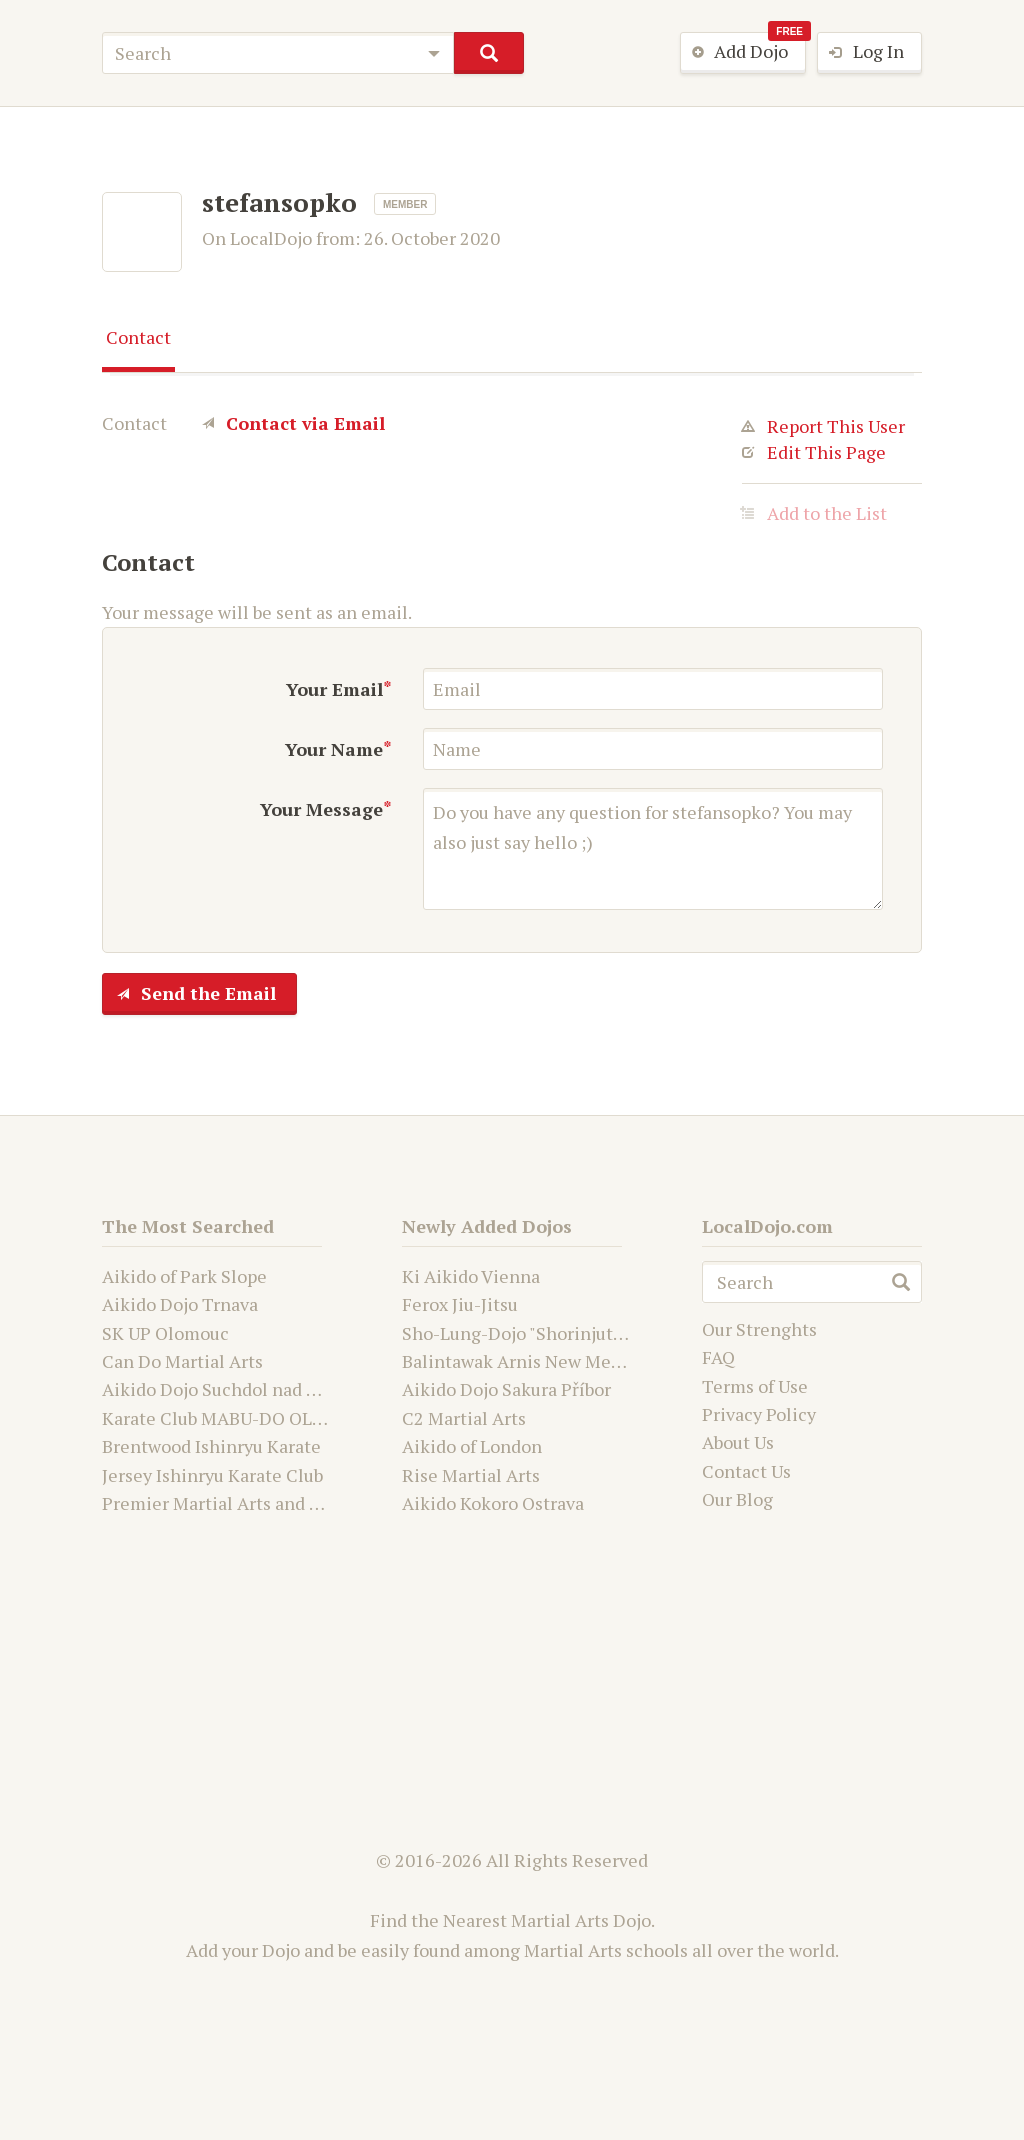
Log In (861, 53)
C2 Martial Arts (464, 1418)
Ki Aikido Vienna (471, 1276)
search (488, 53)
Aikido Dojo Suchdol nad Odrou (229, 1389)
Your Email (334, 689)
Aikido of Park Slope (184, 1276)
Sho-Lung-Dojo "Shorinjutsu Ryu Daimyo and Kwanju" (619, 1333)
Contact (138, 337)
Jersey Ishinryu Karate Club (212, 1475)
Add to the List (814, 513)
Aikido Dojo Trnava (180, 1304)
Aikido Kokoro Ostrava (493, 1503)
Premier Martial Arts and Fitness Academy (274, 1503)
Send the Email (189, 995)
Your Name (334, 749)
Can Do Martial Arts (182, 1361)
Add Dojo (743, 52)
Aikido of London (472, 1446)
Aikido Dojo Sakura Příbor (506, 1389)
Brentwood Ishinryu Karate (211, 1446)
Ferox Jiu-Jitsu (460, 1304)
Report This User (823, 426)
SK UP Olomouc (165, 1333)
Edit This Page (814, 452)
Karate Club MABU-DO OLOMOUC (240, 1418)
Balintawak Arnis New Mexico (523, 1361)
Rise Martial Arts (471, 1475)
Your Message (321, 809)
